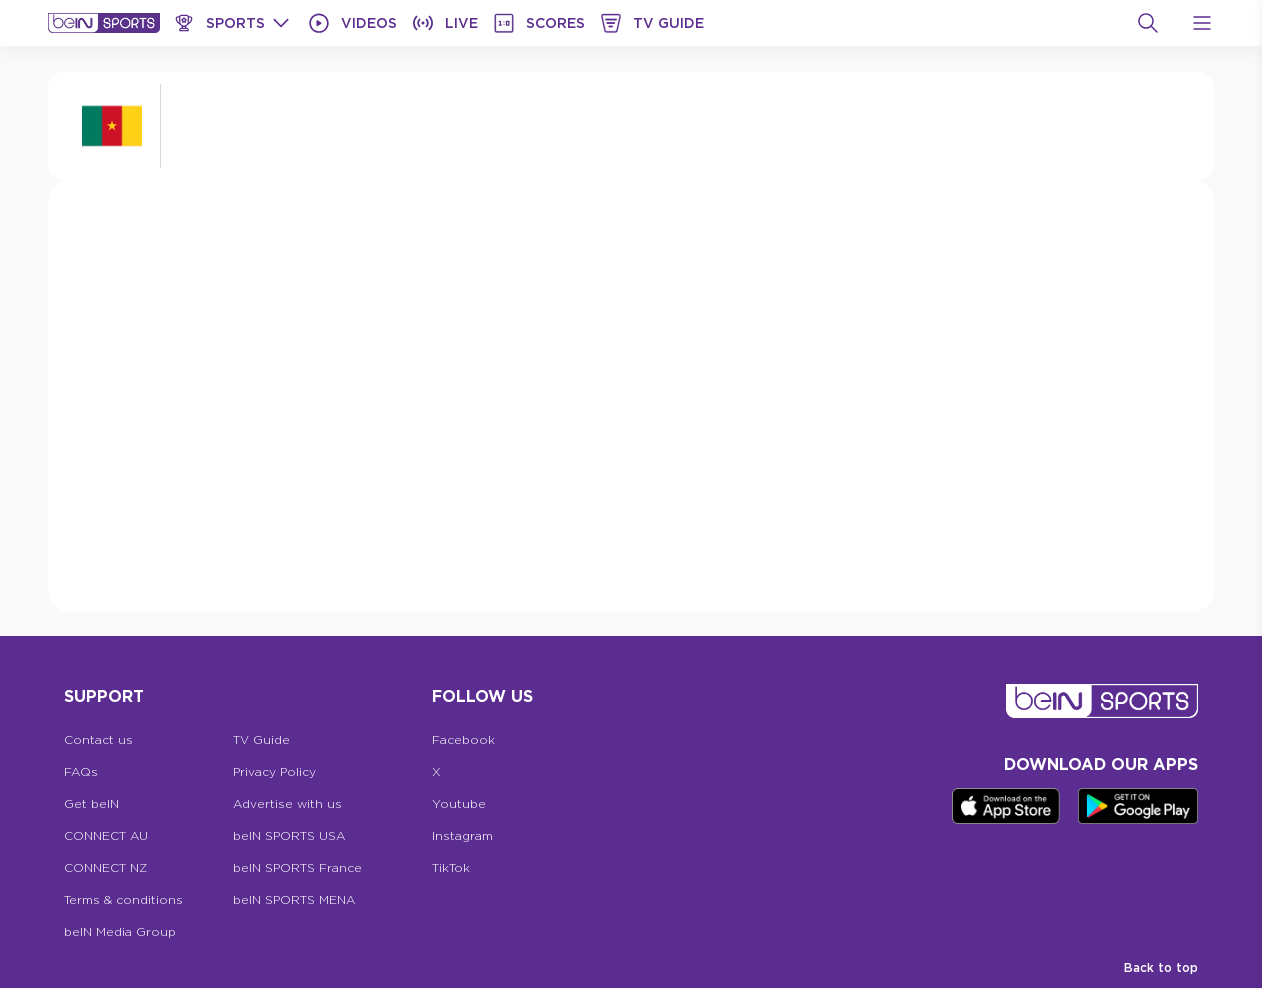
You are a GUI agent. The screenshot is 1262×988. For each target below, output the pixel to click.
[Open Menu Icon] (1202, 23)
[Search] (1148, 23)
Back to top (1161, 967)
